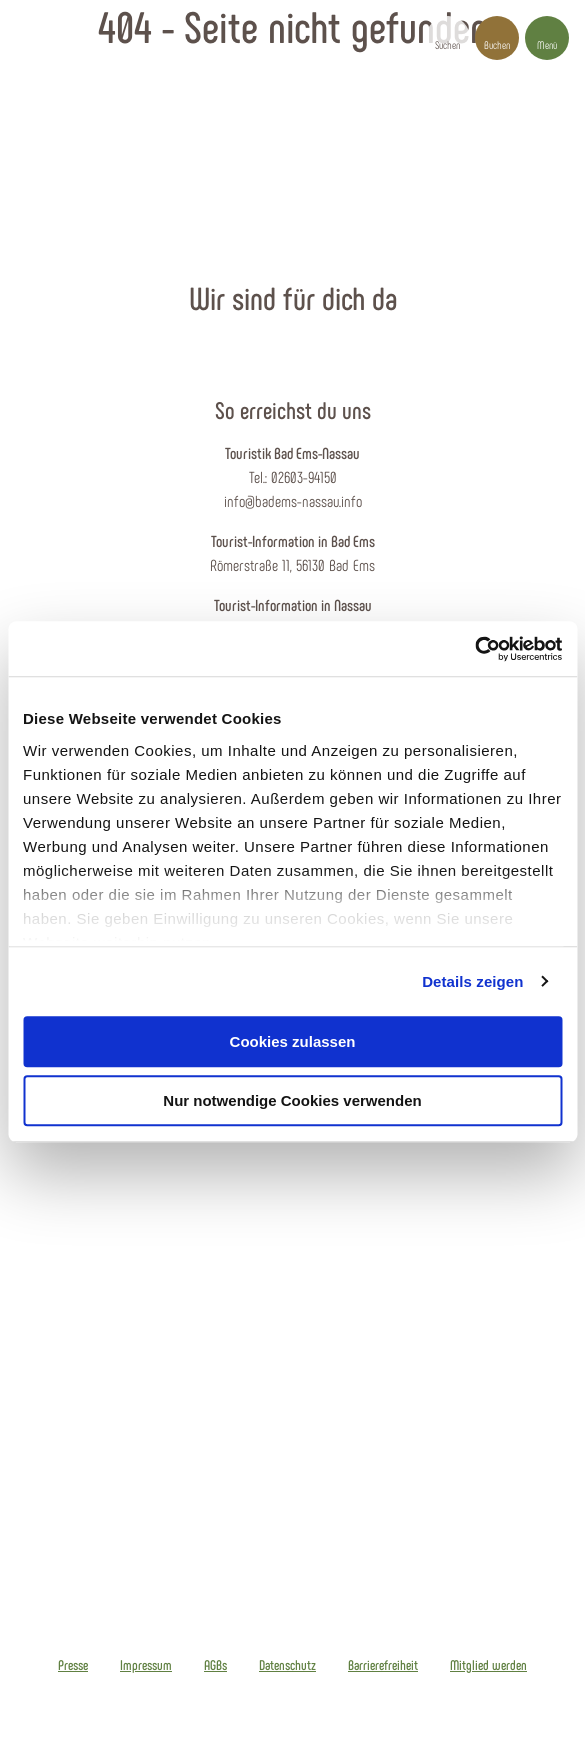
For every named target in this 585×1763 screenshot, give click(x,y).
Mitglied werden (488, 1665)
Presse (73, 1665)
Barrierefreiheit (383, 1665)
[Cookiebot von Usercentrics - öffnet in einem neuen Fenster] (474, 649)
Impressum (146, 1665)
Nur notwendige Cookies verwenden (292, 1100)
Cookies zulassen (293, 1041)
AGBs (215, 1665)
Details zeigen (472, 981)
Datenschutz (287, 1665)
